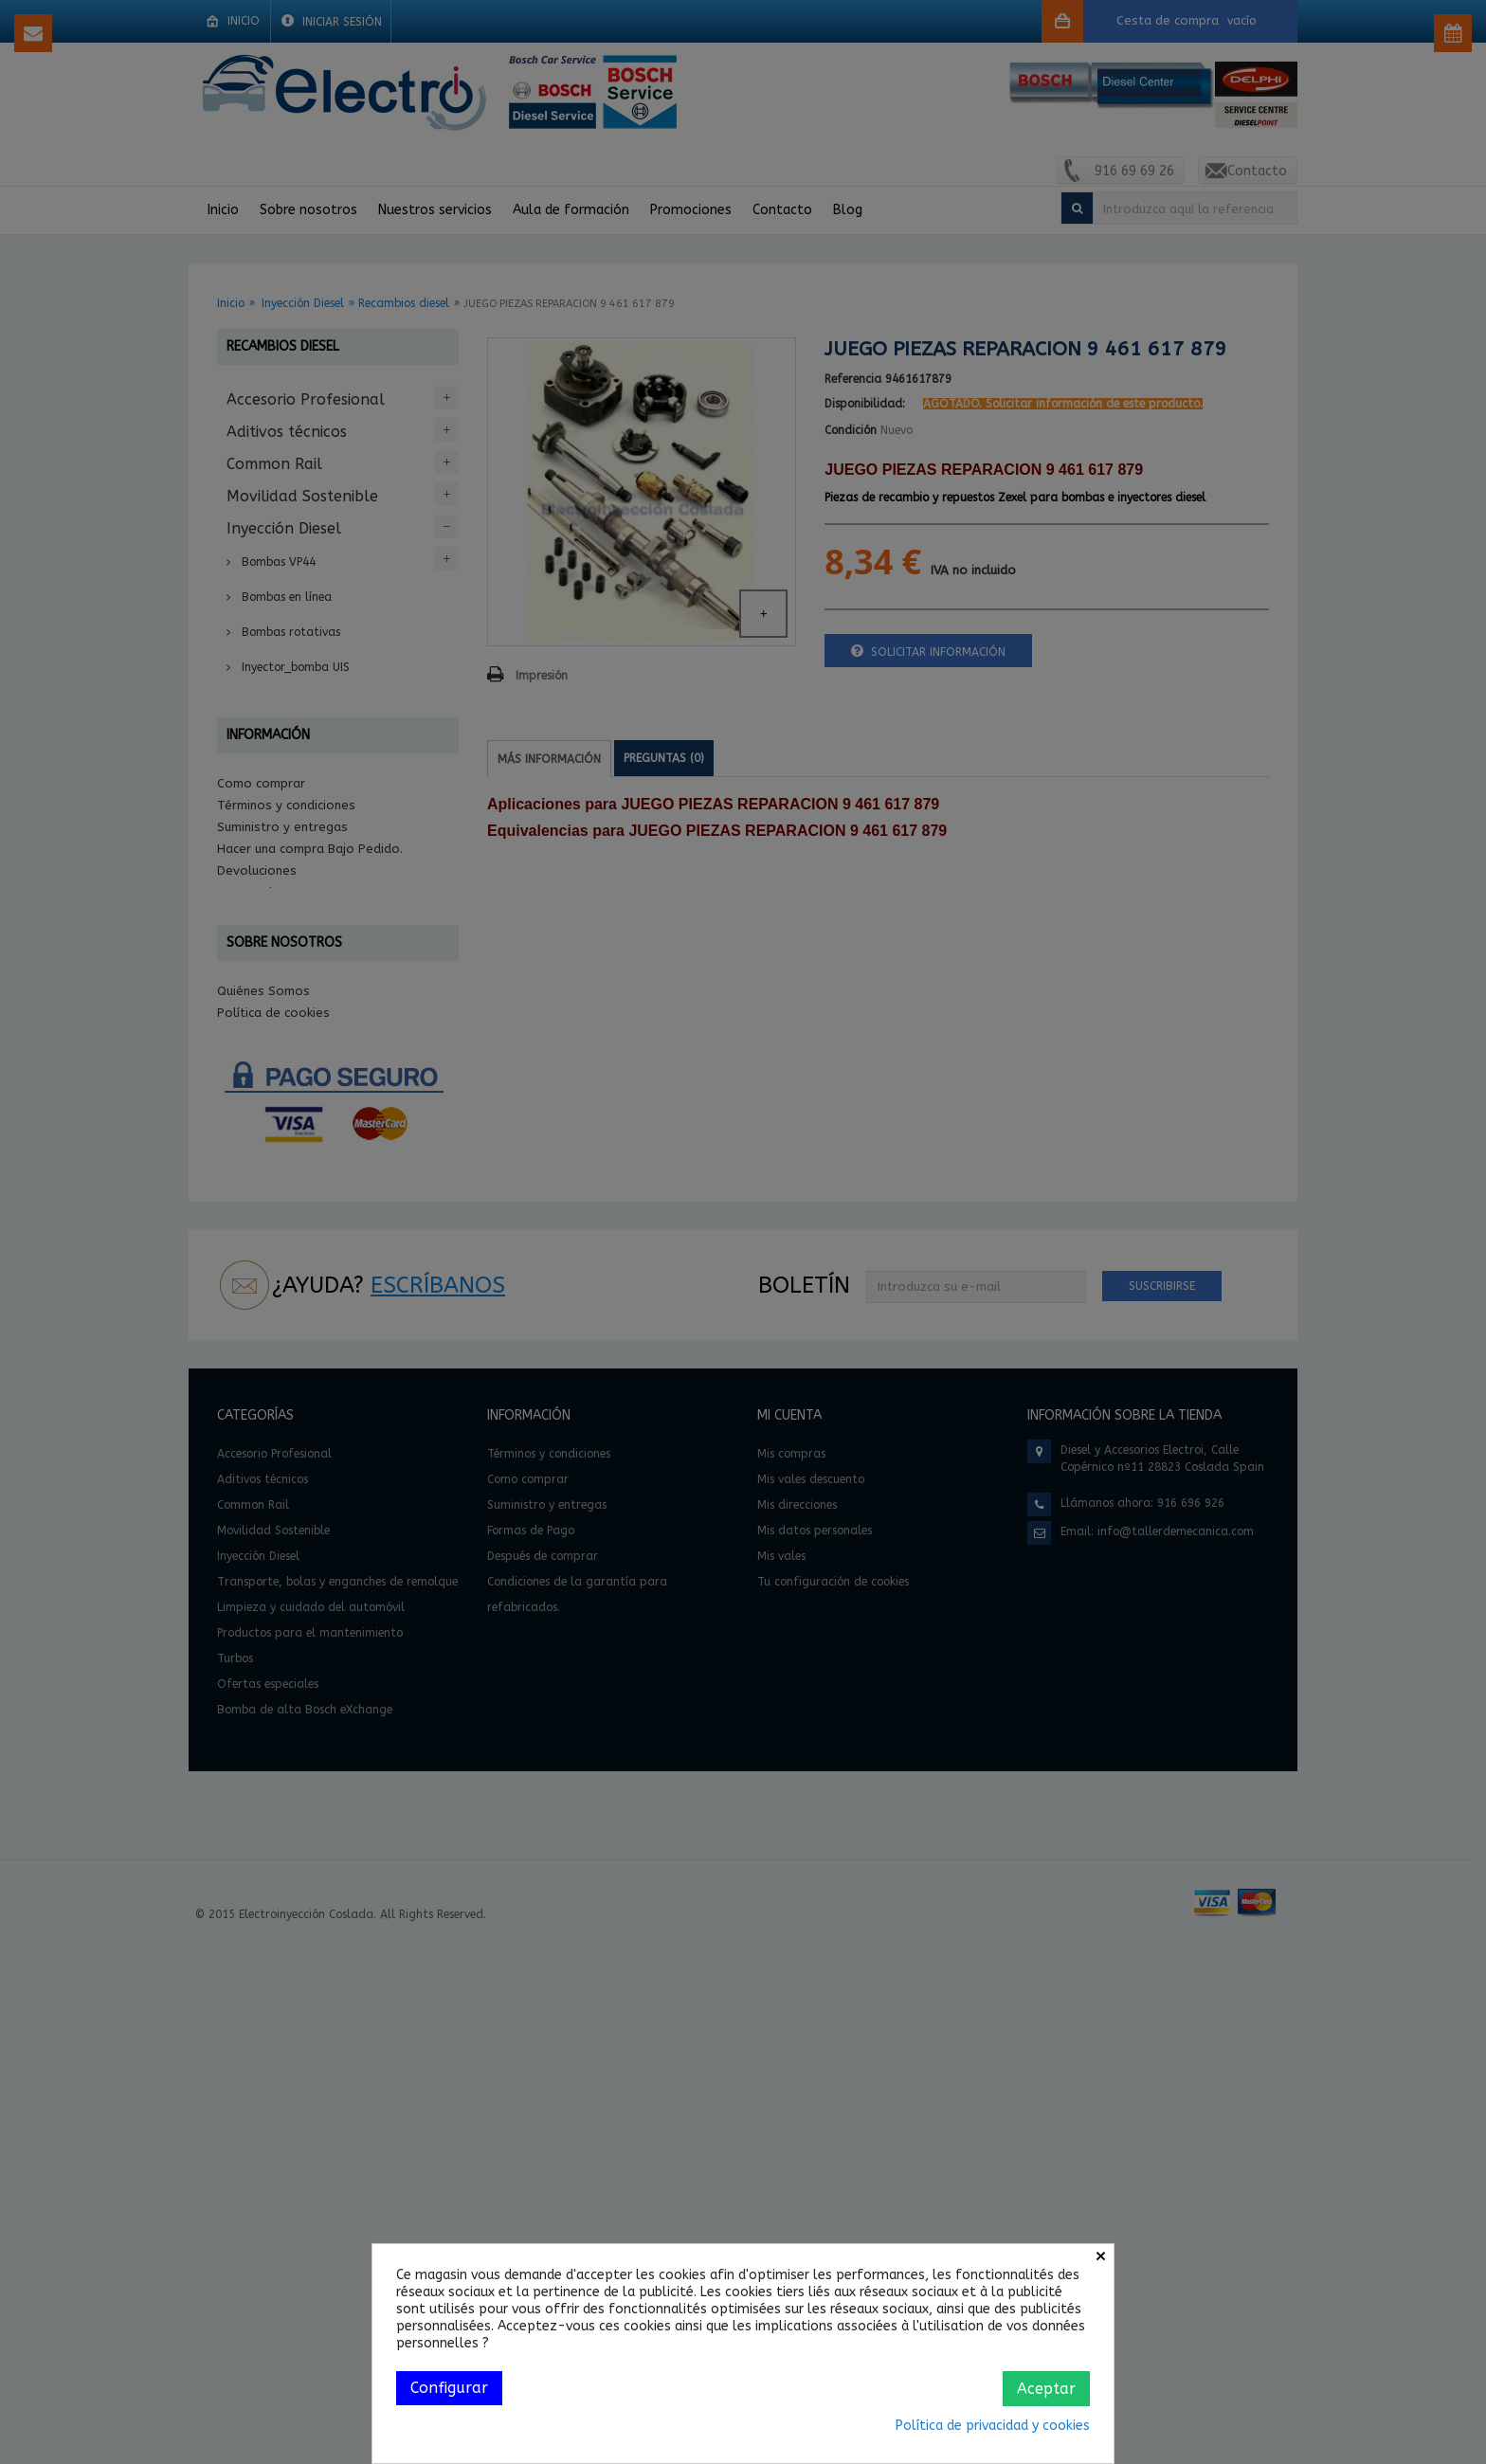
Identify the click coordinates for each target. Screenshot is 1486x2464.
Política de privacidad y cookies (993, 2426)
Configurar (449, 2388)
